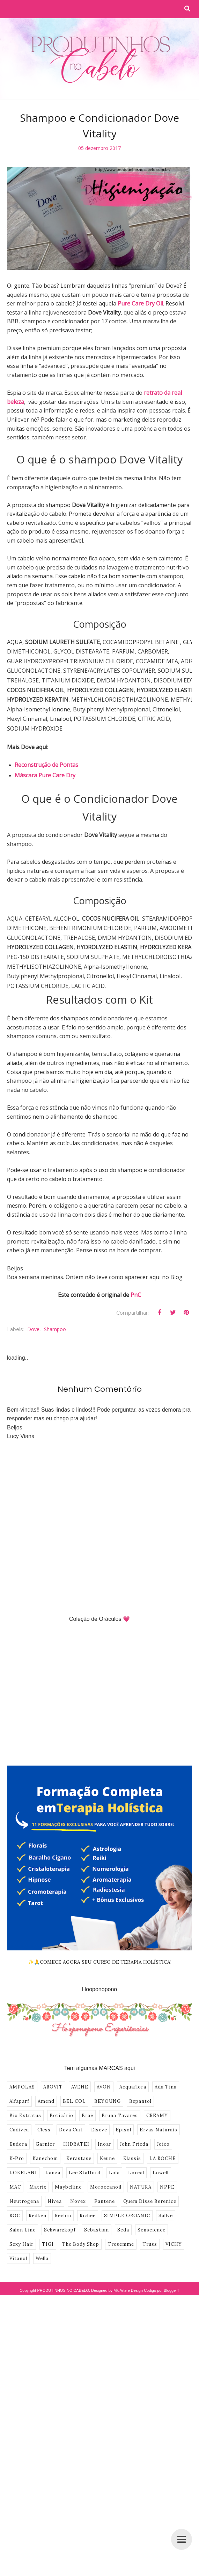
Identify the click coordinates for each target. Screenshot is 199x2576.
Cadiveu (19, 2117)
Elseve (99, 2117)
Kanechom (45, 2146)
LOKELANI (23, 2160)
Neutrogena (24, 2189)
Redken (37, 2203)
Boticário (61, 2103)
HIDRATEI (76, 2132)
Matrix (37, 2174)
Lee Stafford (85, 2160)
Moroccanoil (105, 2174)
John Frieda (134, 2132)
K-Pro (16, 2146)
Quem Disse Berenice (149, 2189)
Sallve (166, 2203)
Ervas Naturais (158, 2117)
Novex (78, 2189)
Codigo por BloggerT (161, 2278)
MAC (15, 2174)
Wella (42, 2246)
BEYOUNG (107, 2089)
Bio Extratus (25, 2103)
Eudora (18, 2132)
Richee (88, 2203)
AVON (104, 2074)
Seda (123, 2217)
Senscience (151, 2217)
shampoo (55, 1316)
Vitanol (18, 2246)
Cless (44, 2117)
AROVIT (53, 2074)
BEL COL (74, 2089)
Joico (163, 2132)
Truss (149, 2232)
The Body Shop (80, 2232)
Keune (107, 2146)
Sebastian (96, 2217)
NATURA (141, 2174)
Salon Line (22, 2217)
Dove (33, 1316)
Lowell (161, 2160)
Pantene (104, 2189)
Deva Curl (71, 2117)
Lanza (52, 2160)
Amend (46, 2089)
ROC (14, 2203)
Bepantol (140, 2089)
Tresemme (121, 2232)
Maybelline (68, 2174)
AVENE (79, 2074)
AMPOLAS (22, 2074)
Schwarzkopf (60, 2217)
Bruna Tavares (120, 2103)
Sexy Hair (21, 2232)
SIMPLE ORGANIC (127, 2203)
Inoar (104, 2132)
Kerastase (78, 2146)
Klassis (132, 2146)
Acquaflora (132, 2074)
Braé (87, 2103)
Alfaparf (19, 2089)
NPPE (167, 2174)
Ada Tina (166, 2074)
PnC (136, 1282)
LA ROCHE (162, 2146)
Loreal (136, 2160)
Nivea (54, 2189)
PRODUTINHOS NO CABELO (63, 2278)
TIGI (48, 2232)
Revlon (63, 2203)
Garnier (45, 2132)
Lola (114, 2160)
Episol (123, 2117)
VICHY (173, 2232)
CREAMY (157, 2103)
